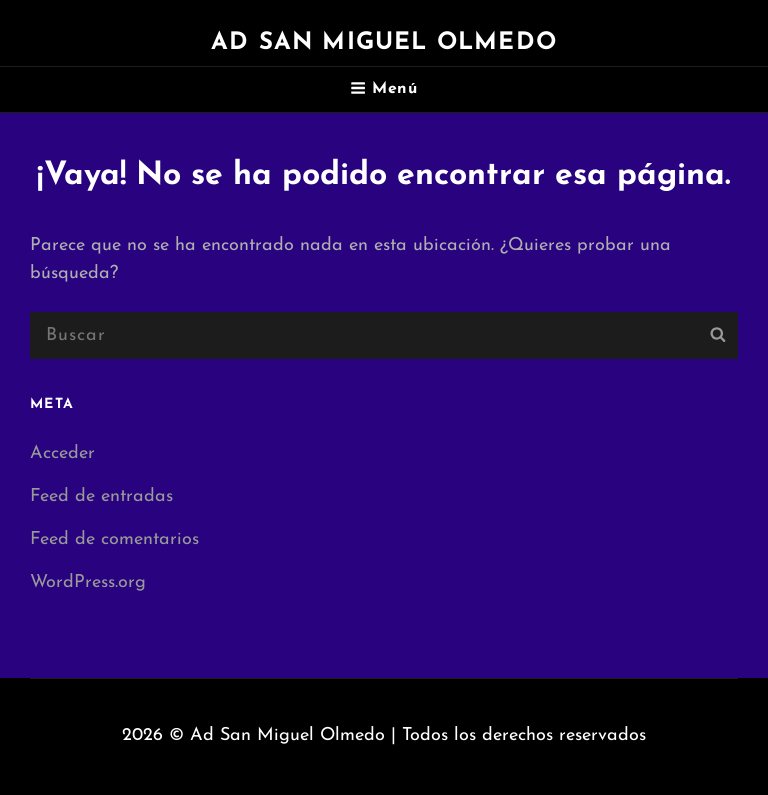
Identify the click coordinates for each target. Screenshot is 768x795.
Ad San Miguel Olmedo (384, 43)
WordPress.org (88, 582)
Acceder (62, 453)
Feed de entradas (101, 496)
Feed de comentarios (114, 539)
